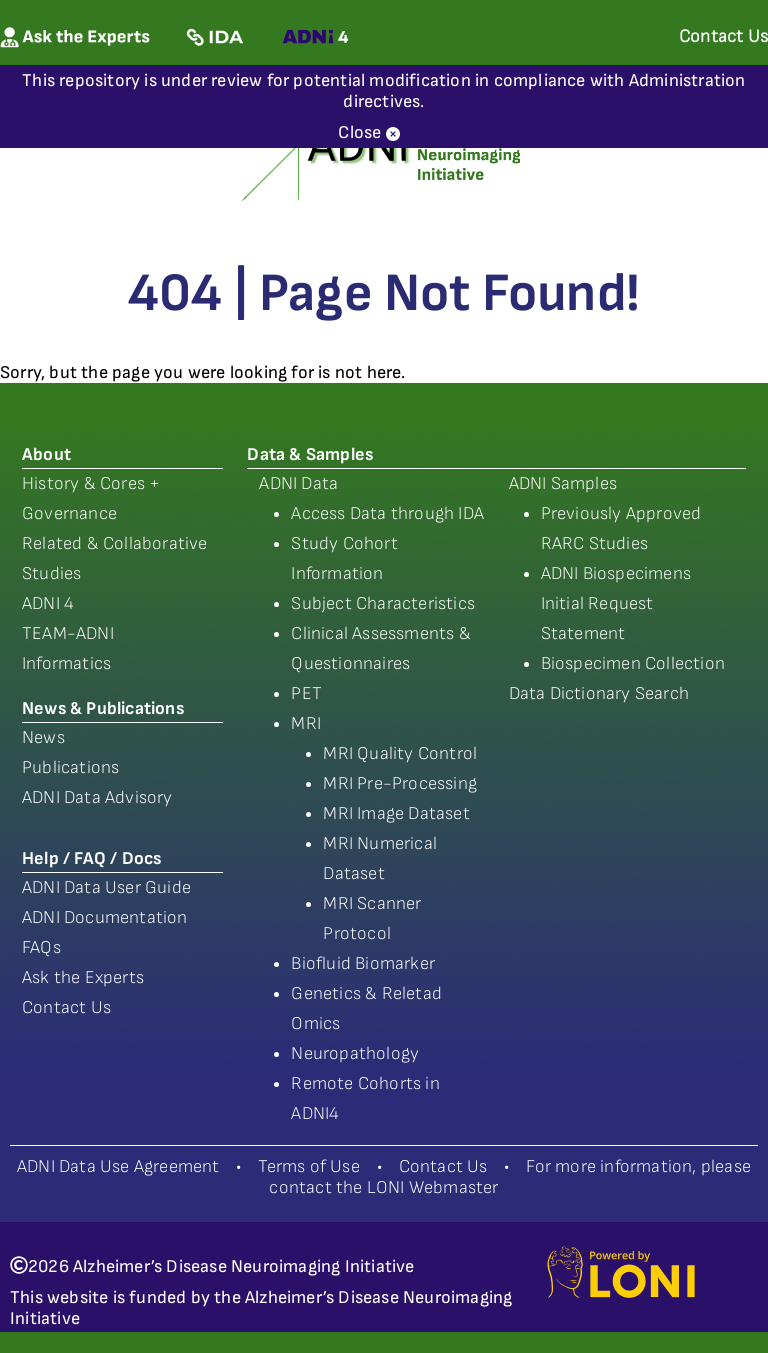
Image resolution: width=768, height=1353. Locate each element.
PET (306, 693)
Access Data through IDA (387, 513)
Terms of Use (308, 1166)
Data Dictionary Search (599, 693)
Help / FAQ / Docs (91, 858)
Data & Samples (310, 454)
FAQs (41, 947)
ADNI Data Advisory (97, 797)
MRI (306, 723)
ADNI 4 (48, 603)
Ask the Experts (83, 977)
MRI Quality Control (400, 753)
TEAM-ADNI (68, 633)
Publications (70, 767)
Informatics (66, 663)
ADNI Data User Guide (106, 887)
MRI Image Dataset (396, 813)
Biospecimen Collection (633, 663)
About (46, 454)
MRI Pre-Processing (400, 783)
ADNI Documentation (105, 917)
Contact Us (66, 1007)
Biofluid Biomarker (363, 963)
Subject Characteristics (383, 603)
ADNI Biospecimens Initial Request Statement (616, 603)
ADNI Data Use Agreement (118, 1166)
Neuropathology (355, 1053)
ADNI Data (298, 483)
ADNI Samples (563, 483)
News (43, 737)
